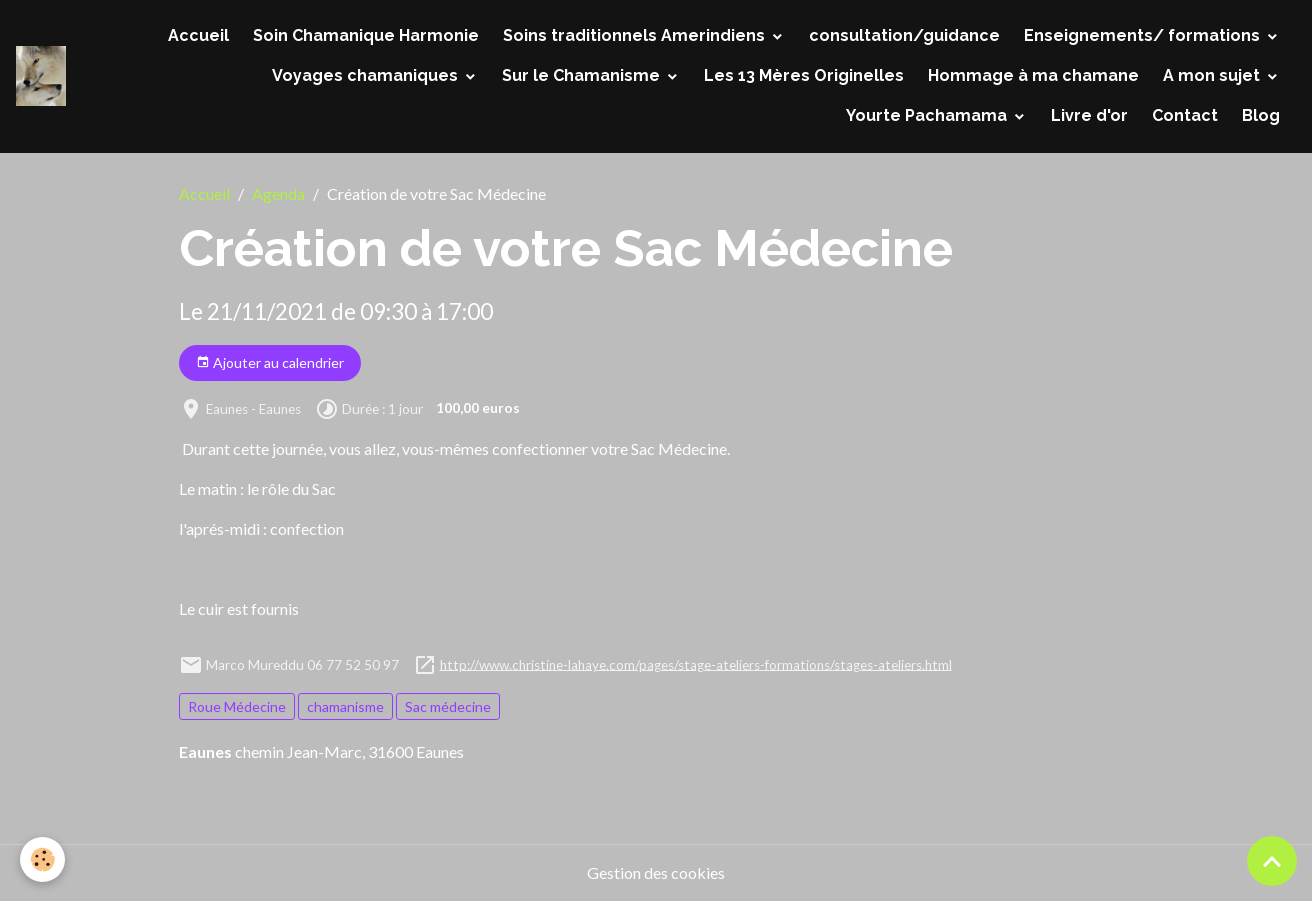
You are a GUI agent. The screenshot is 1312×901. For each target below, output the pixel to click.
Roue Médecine (237, 706)
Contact (1185, 115)
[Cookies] (42, 859)
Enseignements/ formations (1144, 35)
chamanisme (345, 706)
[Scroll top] (1272, 861)
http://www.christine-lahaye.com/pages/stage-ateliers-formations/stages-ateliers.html (696, 664)
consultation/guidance (904, 35)
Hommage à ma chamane (1033, 75)
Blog (1261, 115)
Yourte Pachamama (928, 115)
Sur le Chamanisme (583, 75)
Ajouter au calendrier (270, 363)
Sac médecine (448, 706)
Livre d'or (1089, 115)
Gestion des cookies (656, 872)
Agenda (278, 193)
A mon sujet (1213, 75)
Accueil (198, 35)
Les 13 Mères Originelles (804, 75)
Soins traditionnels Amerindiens (636, 35)
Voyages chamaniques (367, 75)
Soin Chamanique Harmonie (366, 35)
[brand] (41, 76)
